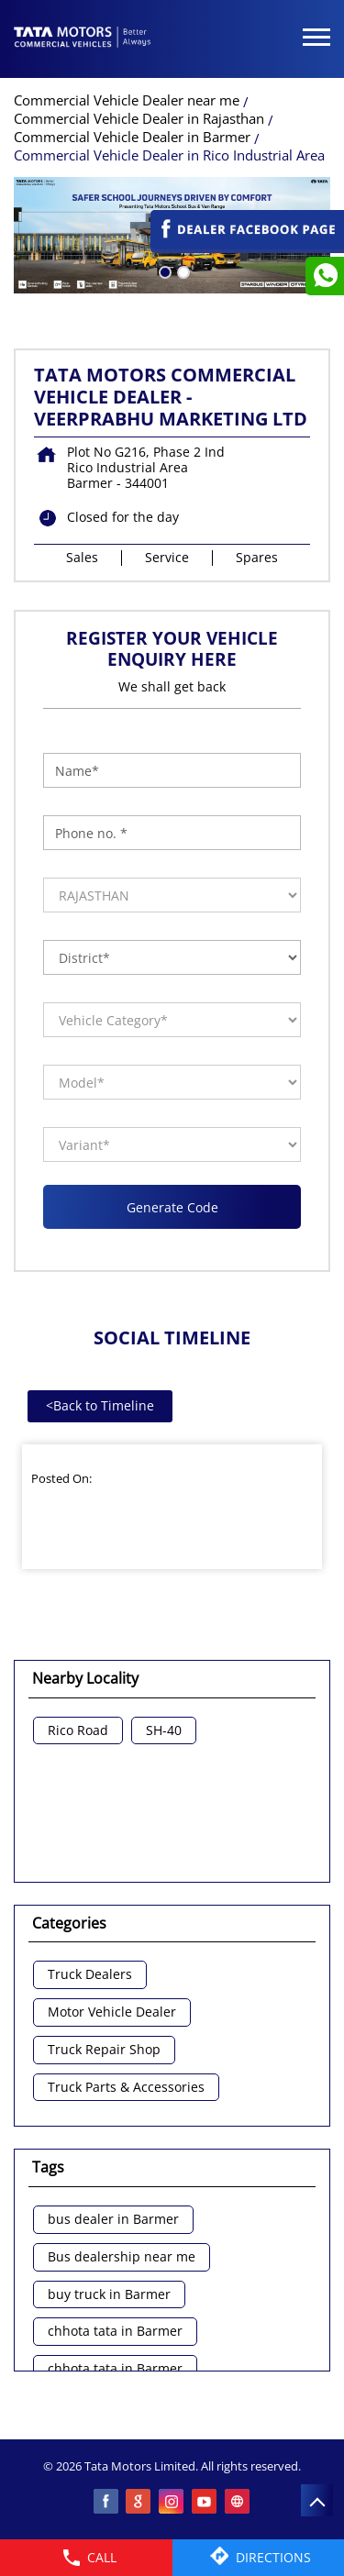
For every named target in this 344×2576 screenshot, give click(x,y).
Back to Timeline (100, 1405)
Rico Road (78, 1731)
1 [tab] (163, 270)
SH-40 (164, 1731)
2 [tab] (181, 270)
